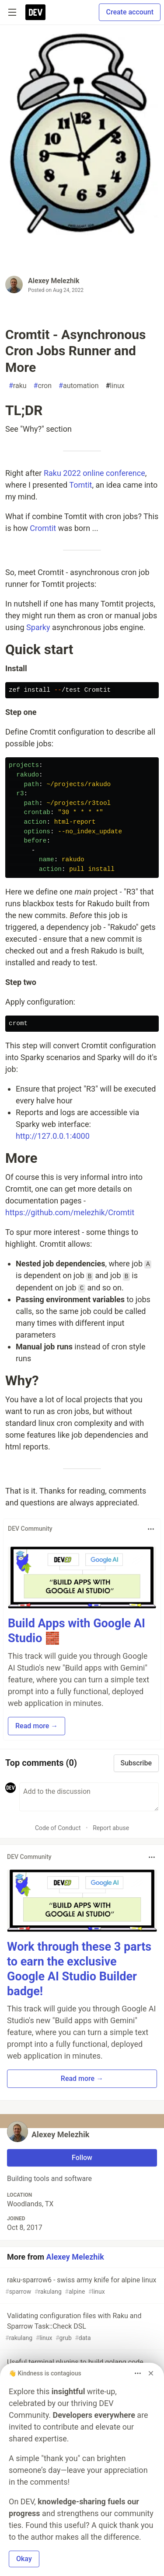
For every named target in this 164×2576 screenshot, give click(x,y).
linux (114, 386)
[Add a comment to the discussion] (89, 1797)
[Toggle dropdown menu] (151, 1529)
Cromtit (43, 528)
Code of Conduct (58, 1827)
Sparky (38, 627)
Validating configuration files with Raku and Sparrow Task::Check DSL (81, 2327)
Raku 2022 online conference (94, 473)
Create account (130, 12)
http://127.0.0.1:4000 (53, 1136)
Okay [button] (24, 2559)
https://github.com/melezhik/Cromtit (69, 1212)
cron (43, 386)
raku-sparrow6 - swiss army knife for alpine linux (81, 2286)
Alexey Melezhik (54, 281)
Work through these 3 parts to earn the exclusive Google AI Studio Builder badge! (79, 1969)
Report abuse (111, 1827)
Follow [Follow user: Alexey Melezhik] (82, 2157)
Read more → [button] (36, 1726)
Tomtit (80, 484)
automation (78, 386)
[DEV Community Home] (35, 12)
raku (18, 386)
